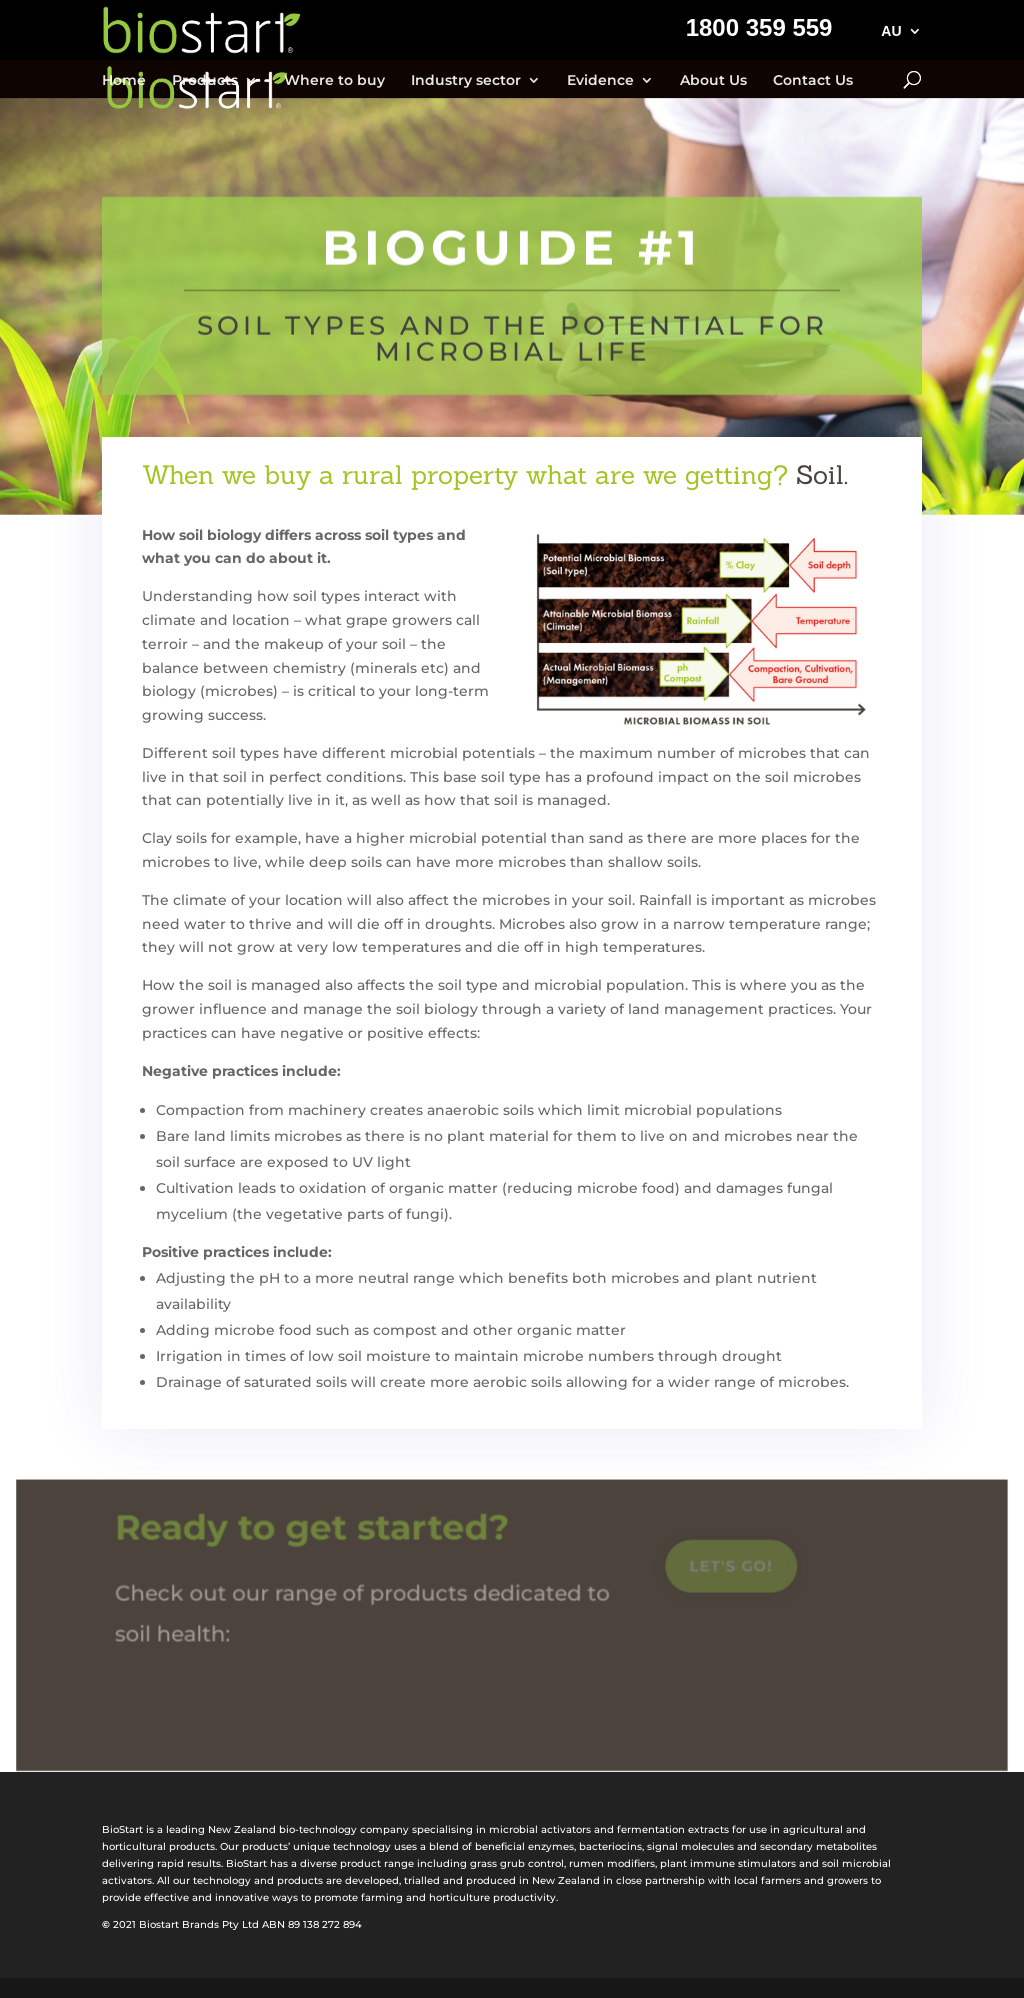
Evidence (600, 81)
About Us (713, 81)
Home (124, 81)
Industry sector (466, 81)
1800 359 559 (759, 31)
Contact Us (813, 81)
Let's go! (727, 1570)
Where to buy (334, 81)
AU (891, 31)
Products (205, 81)
